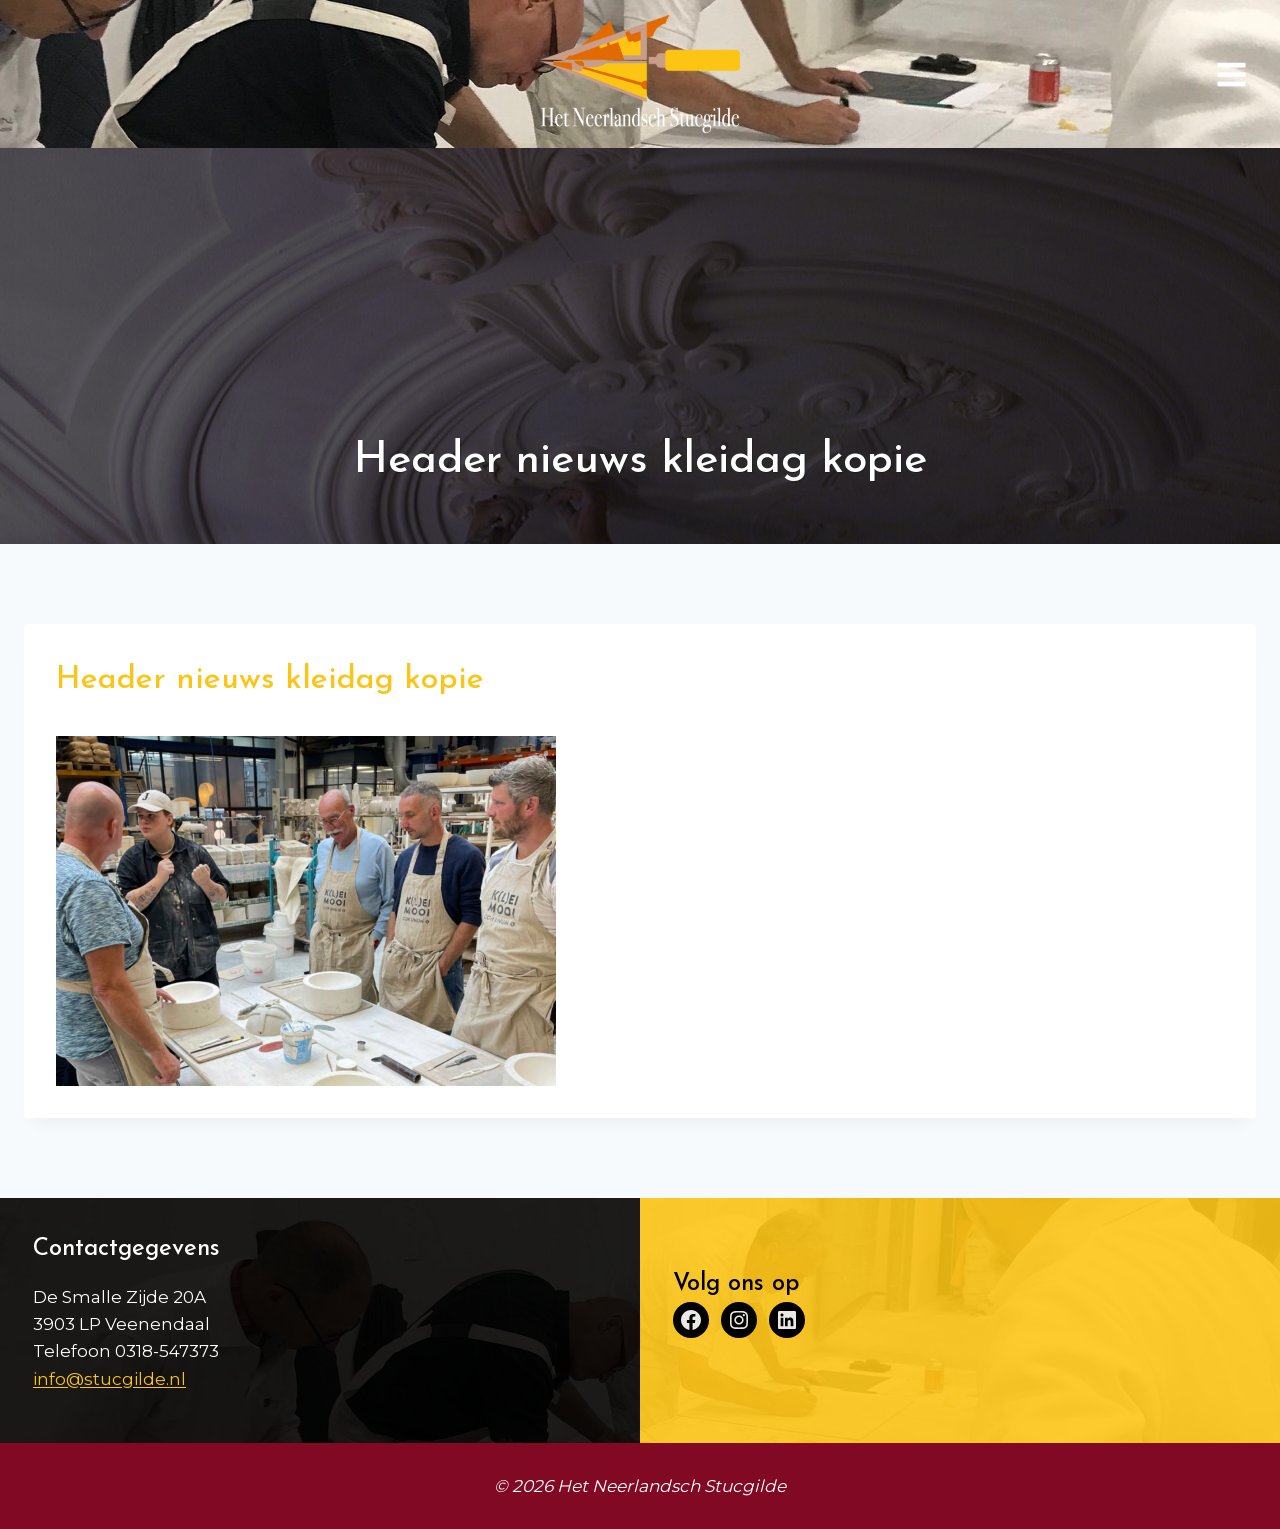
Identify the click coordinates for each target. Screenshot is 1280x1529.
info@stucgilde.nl (109, 1379)
